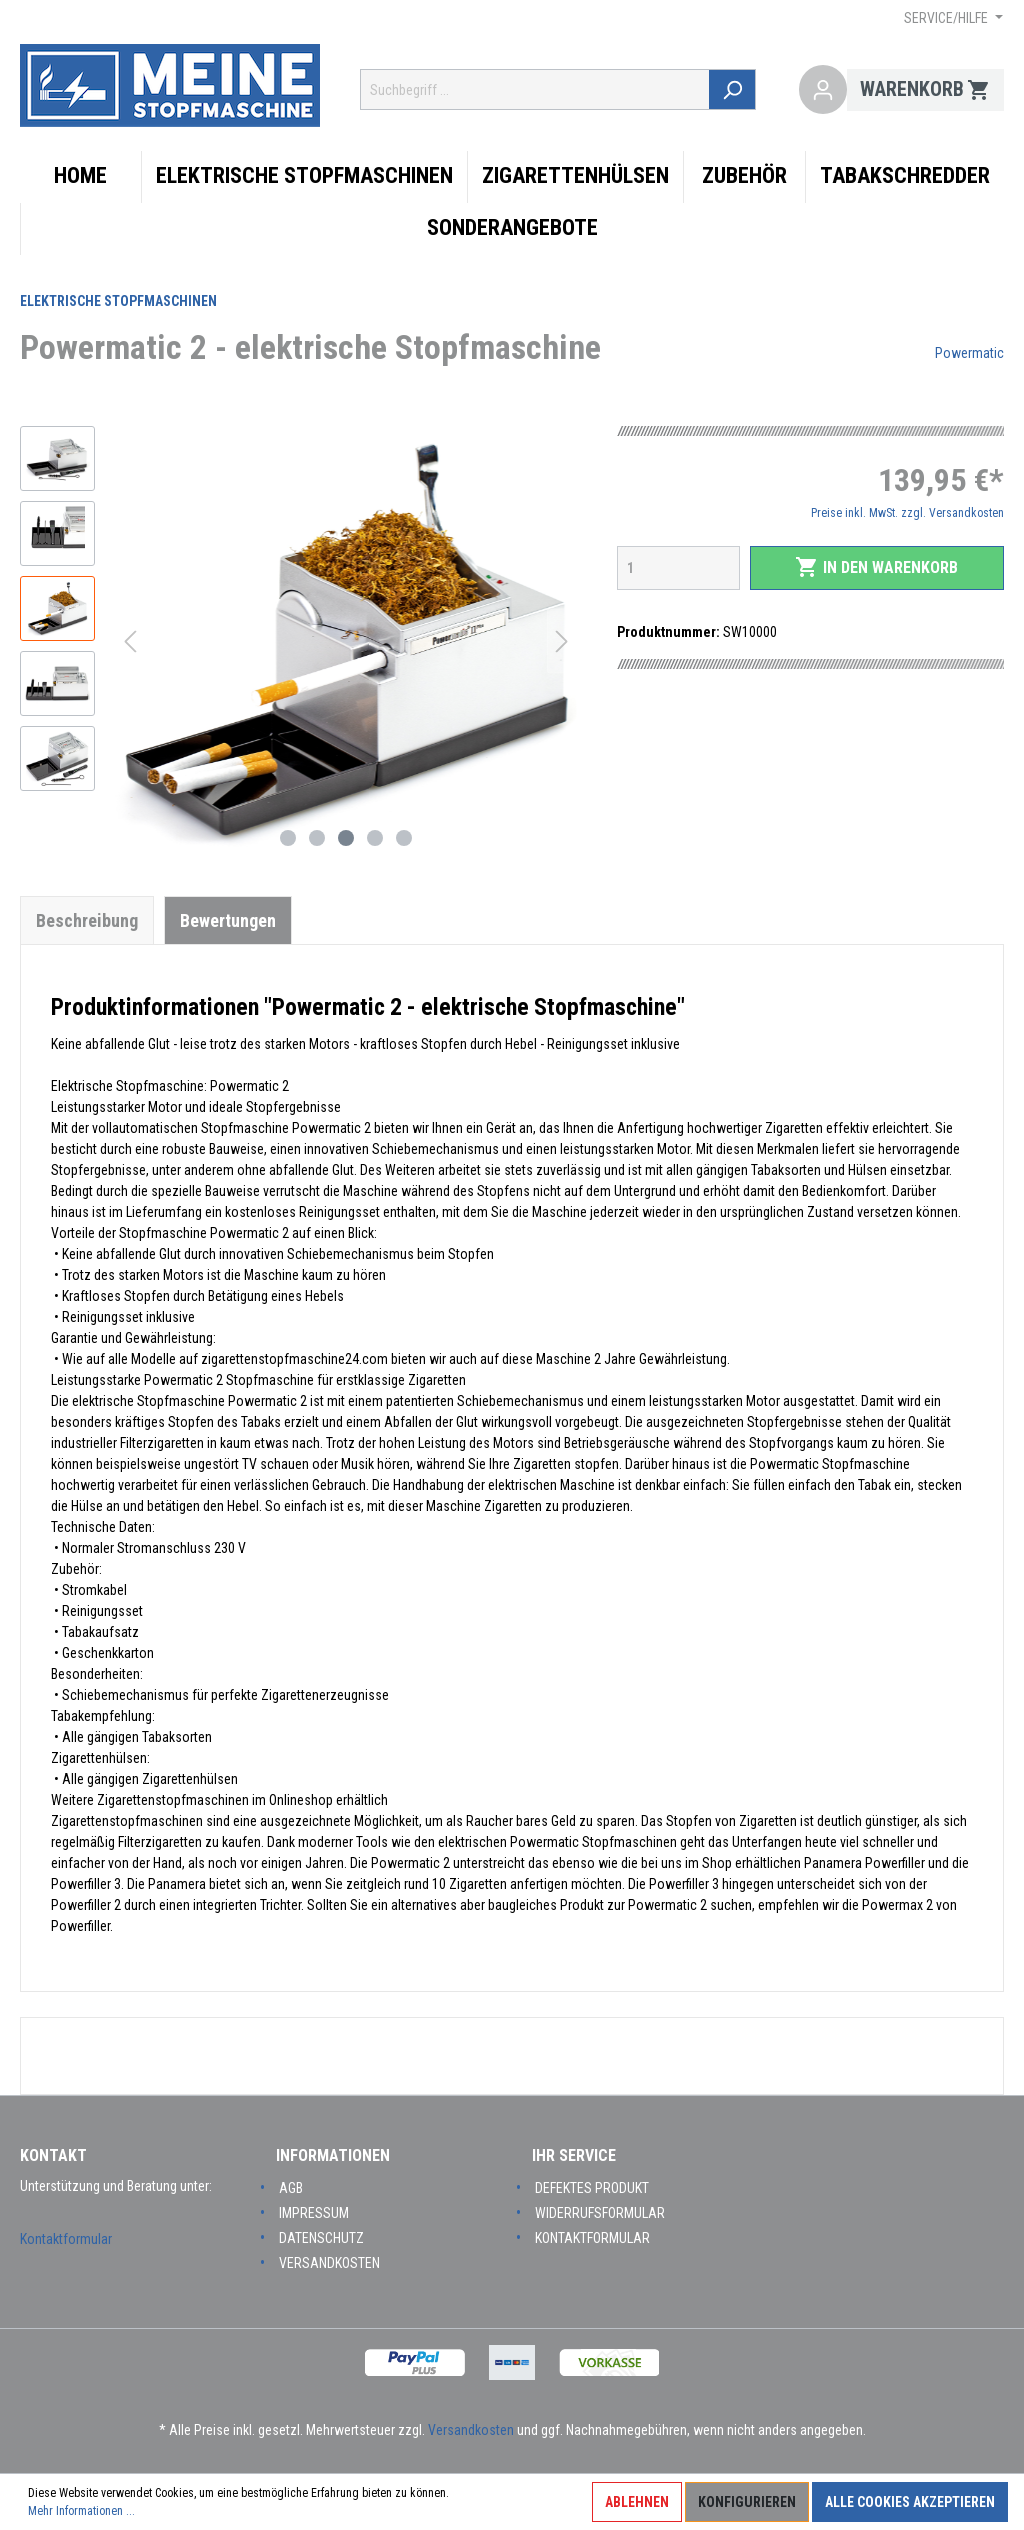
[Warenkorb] (925, 90)
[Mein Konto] (823, 90)
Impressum (314, 2213)
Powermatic (969, 353)
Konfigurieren (747, 2502)
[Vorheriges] (130, 641)
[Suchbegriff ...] (536, 89)
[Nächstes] (562, 641)
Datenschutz (321, 2238)
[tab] (87, 920)
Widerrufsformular (600, 2213)
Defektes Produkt (592, 2188)
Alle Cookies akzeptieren (910, 2502)
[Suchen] (735, 89)
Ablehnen (637, 2502)
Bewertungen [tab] (228, 920)
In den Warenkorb (876, 567)
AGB (291, 2188)
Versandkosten (329, 2263)
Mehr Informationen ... (81, 2511)
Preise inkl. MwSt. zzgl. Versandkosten (907, 513)
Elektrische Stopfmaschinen (118, 301)
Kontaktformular (66, 2239)
